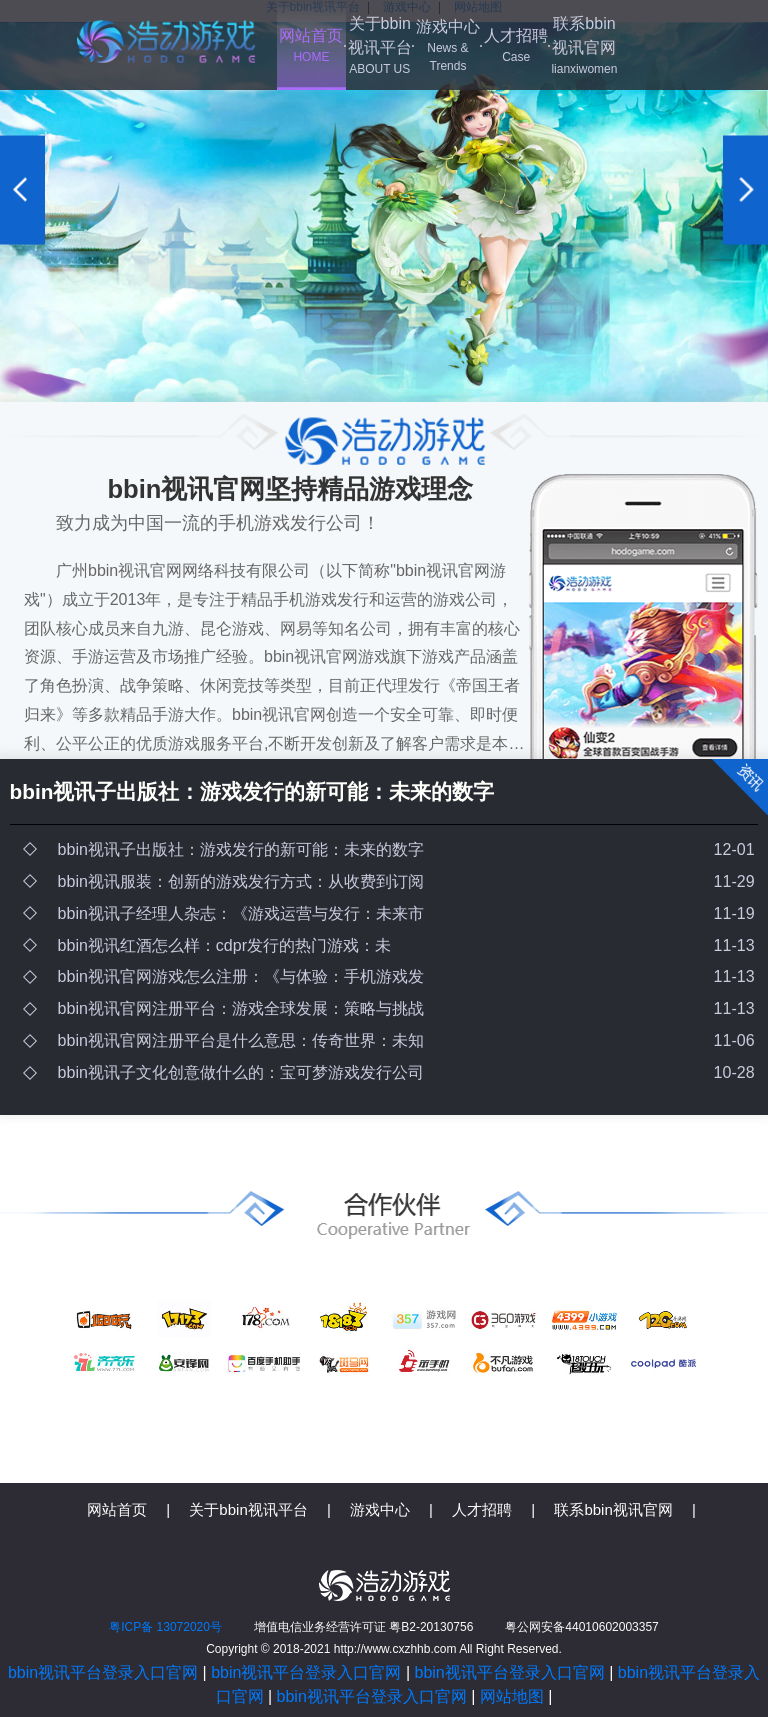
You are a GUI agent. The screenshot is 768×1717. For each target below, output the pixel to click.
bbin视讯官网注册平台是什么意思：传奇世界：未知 (241, 1040)
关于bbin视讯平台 (380, 46)
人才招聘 (516, 46)
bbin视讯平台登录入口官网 (103, 1672)
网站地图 (512, 1696)
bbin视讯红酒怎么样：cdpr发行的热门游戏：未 (224, 945)
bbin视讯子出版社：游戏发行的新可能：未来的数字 (252, 791)
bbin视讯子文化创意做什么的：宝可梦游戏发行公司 (241, 1072)
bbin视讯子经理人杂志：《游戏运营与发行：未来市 (241, 913)
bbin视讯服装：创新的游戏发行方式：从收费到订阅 (241, 881)
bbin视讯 (166, 41)
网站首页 (311, 46)
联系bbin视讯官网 (584, 46)
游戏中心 (448, 46)
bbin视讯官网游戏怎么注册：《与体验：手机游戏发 (241, 976)
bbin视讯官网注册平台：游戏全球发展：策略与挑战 (241, 1008)
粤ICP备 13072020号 (165, 1627)
